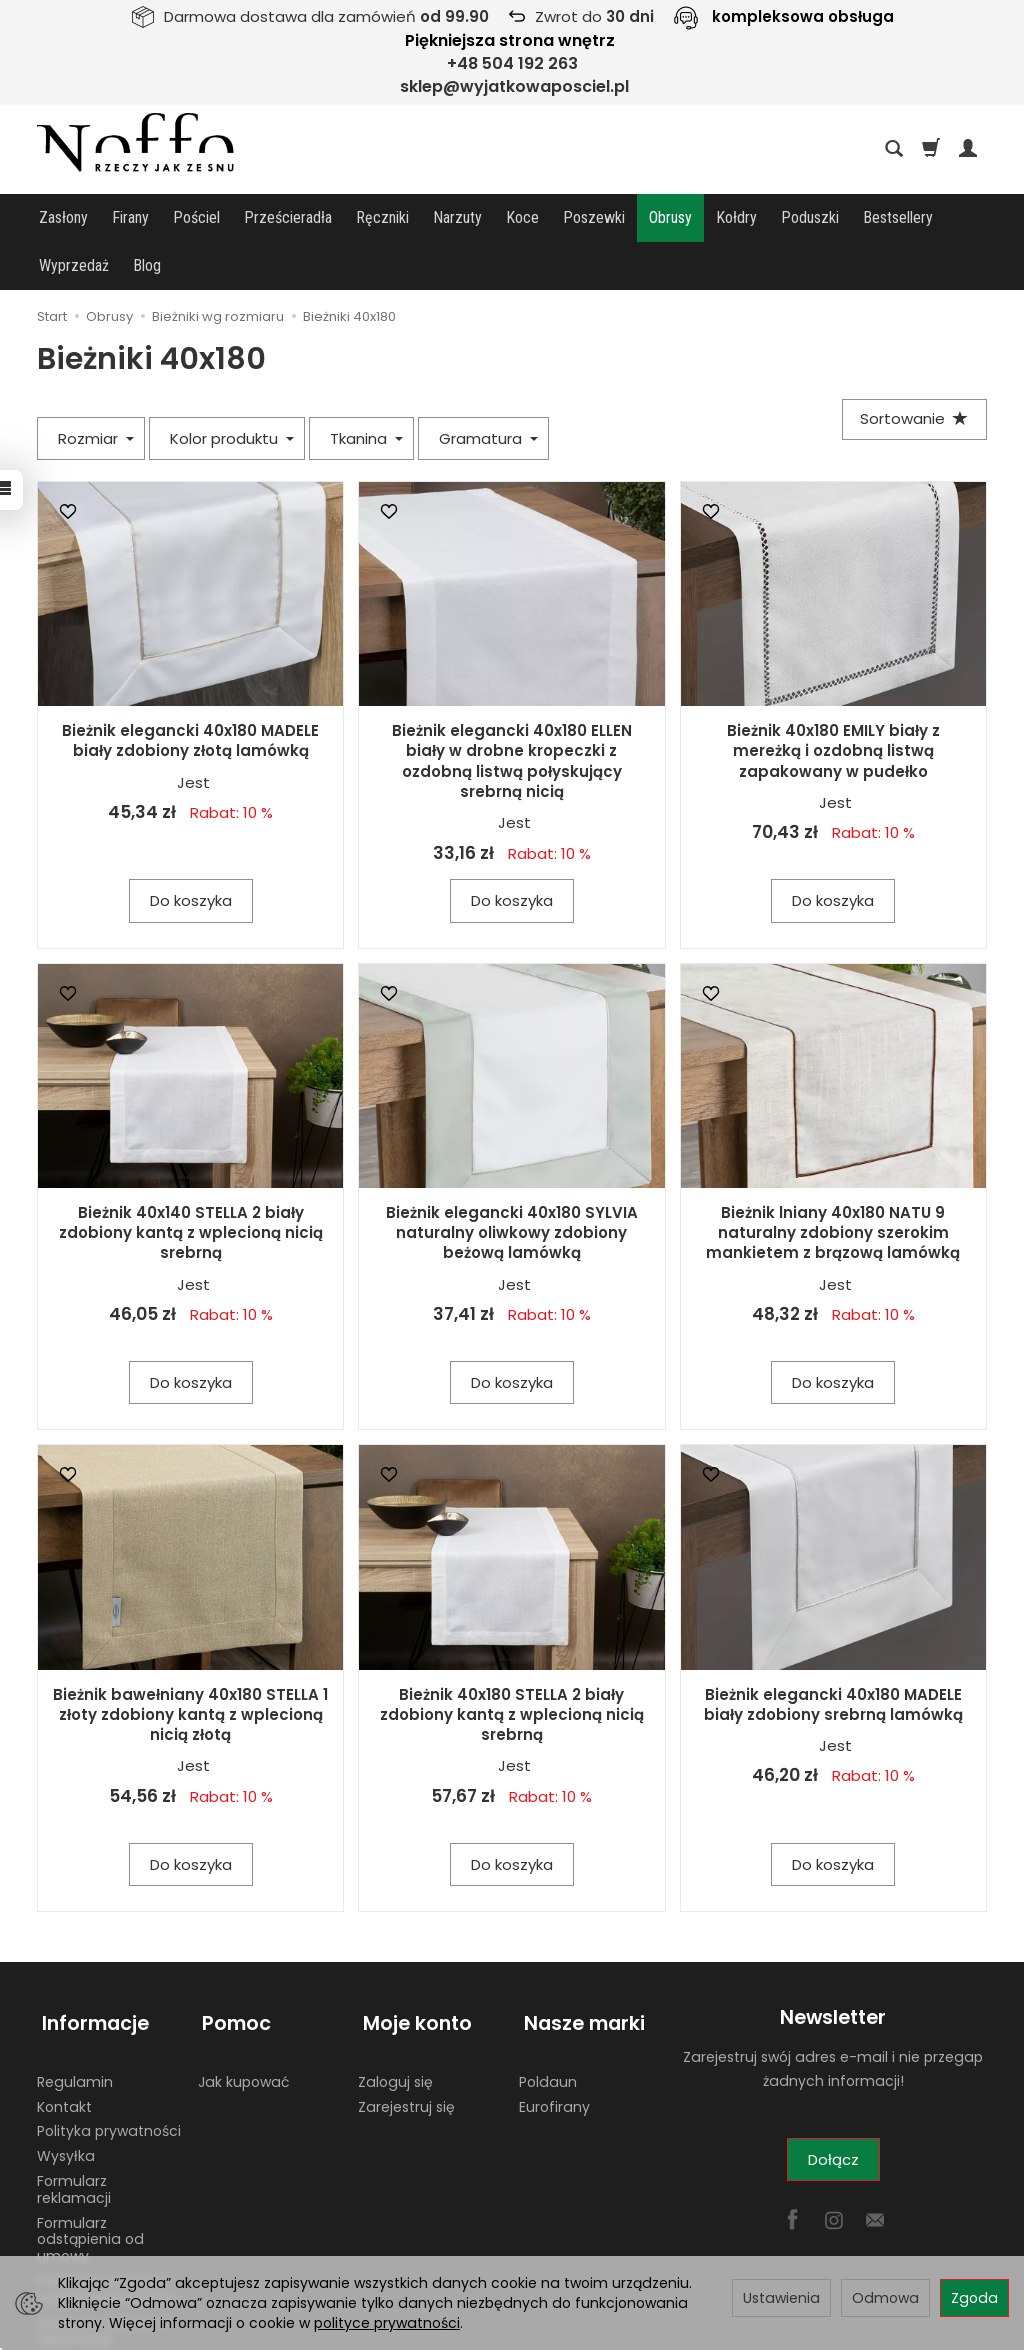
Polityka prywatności (109, 2072)
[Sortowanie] (912, 372)
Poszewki (594, 217)
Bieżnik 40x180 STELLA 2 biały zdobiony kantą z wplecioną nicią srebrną (512, 1667)
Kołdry (736, 217)
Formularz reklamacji (74, 2130)
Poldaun (548, 2022)
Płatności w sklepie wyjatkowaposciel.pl (106, 2230)
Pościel (196, 217)
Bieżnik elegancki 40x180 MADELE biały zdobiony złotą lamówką (190, 692)
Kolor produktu (232, 390)
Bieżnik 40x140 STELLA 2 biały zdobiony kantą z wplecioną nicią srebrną (191, 1185)
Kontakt (64, 2047)
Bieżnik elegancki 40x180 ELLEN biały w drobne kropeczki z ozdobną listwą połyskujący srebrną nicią (512, 713)
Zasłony (63, 217)
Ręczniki (382, 217)
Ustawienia (781, 2298)
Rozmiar (96, 390)
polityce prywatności (387, 2323)
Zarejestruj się (406, 2047)
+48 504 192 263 (512, 63)
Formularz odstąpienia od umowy (90, 2180)
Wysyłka (66, 2097)
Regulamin (75, 2022)
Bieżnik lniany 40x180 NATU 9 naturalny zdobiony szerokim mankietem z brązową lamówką (833, 1185)
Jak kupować (243, 2022)
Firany (130, 217)
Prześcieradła (288, 217)
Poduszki (810, 217)
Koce (522, 217)
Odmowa (885, 2298)
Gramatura (488, 390)
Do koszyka (191, 852)
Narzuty (457, 217)
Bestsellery (898, 217)
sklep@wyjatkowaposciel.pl (514, 86)
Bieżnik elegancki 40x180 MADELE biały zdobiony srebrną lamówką (833, 1656)
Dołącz (833, 2111)
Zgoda (974, 2298)
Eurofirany (554, 2047)
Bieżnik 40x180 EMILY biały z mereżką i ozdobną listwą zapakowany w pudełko (833, 703)
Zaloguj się (395, 2022)
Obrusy (670, 217)
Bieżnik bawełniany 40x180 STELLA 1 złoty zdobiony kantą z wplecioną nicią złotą (190, 1667)
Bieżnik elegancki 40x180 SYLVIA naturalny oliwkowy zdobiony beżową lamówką (512, 1185)
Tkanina (366, 390)
